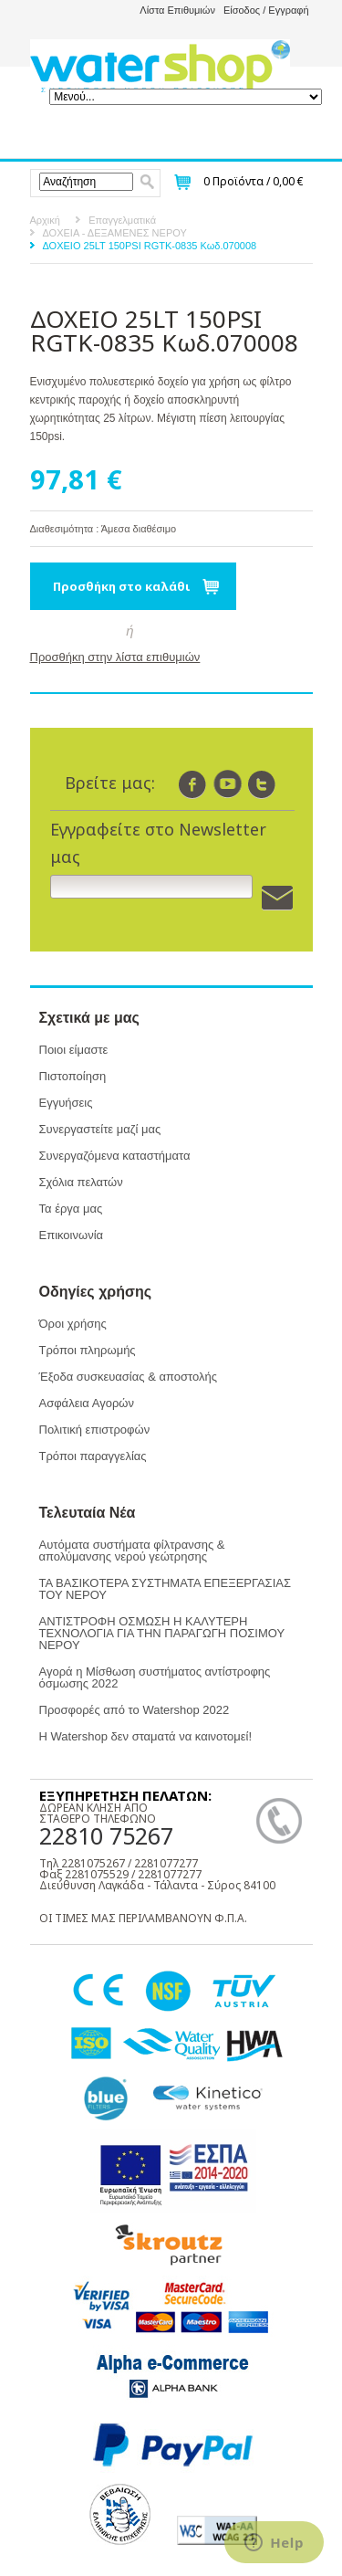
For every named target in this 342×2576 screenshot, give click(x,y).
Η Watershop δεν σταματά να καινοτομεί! (146, 1736)
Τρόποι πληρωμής (87, 1350)
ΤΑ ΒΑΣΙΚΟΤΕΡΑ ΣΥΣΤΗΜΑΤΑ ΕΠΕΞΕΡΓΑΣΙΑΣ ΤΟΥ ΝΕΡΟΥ (165, 1589)
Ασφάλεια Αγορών (86, 1403)
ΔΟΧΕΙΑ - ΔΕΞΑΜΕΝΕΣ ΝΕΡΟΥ (115, 232)
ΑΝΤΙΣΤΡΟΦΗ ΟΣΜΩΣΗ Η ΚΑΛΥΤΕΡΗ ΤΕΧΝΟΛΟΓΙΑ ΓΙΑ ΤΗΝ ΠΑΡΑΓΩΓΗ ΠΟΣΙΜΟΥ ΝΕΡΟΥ (162, 1633)
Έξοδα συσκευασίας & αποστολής (128, 1376)
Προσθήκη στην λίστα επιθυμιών (115, 657)
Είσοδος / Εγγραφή (266, 10)
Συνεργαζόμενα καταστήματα (115, 1155)
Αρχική (45, 220)
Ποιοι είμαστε (74, 1050)
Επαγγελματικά (122, 220)
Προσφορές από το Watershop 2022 (134, 1710)
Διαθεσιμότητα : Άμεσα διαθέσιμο (103, 528)
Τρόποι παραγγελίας (93, 1456)
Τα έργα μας (71, 1208)
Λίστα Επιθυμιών (177, 10)
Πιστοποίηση (73, 1076)
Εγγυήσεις (66, 1102)
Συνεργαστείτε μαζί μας (100, 1129)
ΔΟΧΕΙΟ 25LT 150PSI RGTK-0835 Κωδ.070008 (150, 245)
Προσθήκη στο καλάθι (122, 586)
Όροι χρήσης (73, 1323)
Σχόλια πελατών (81, 1182)
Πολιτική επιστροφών (94, 1429)
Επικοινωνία (71, 1235)
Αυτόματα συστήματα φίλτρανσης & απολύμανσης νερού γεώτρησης (132, 1550)
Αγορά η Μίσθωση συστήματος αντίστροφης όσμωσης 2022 (155, 1677)
